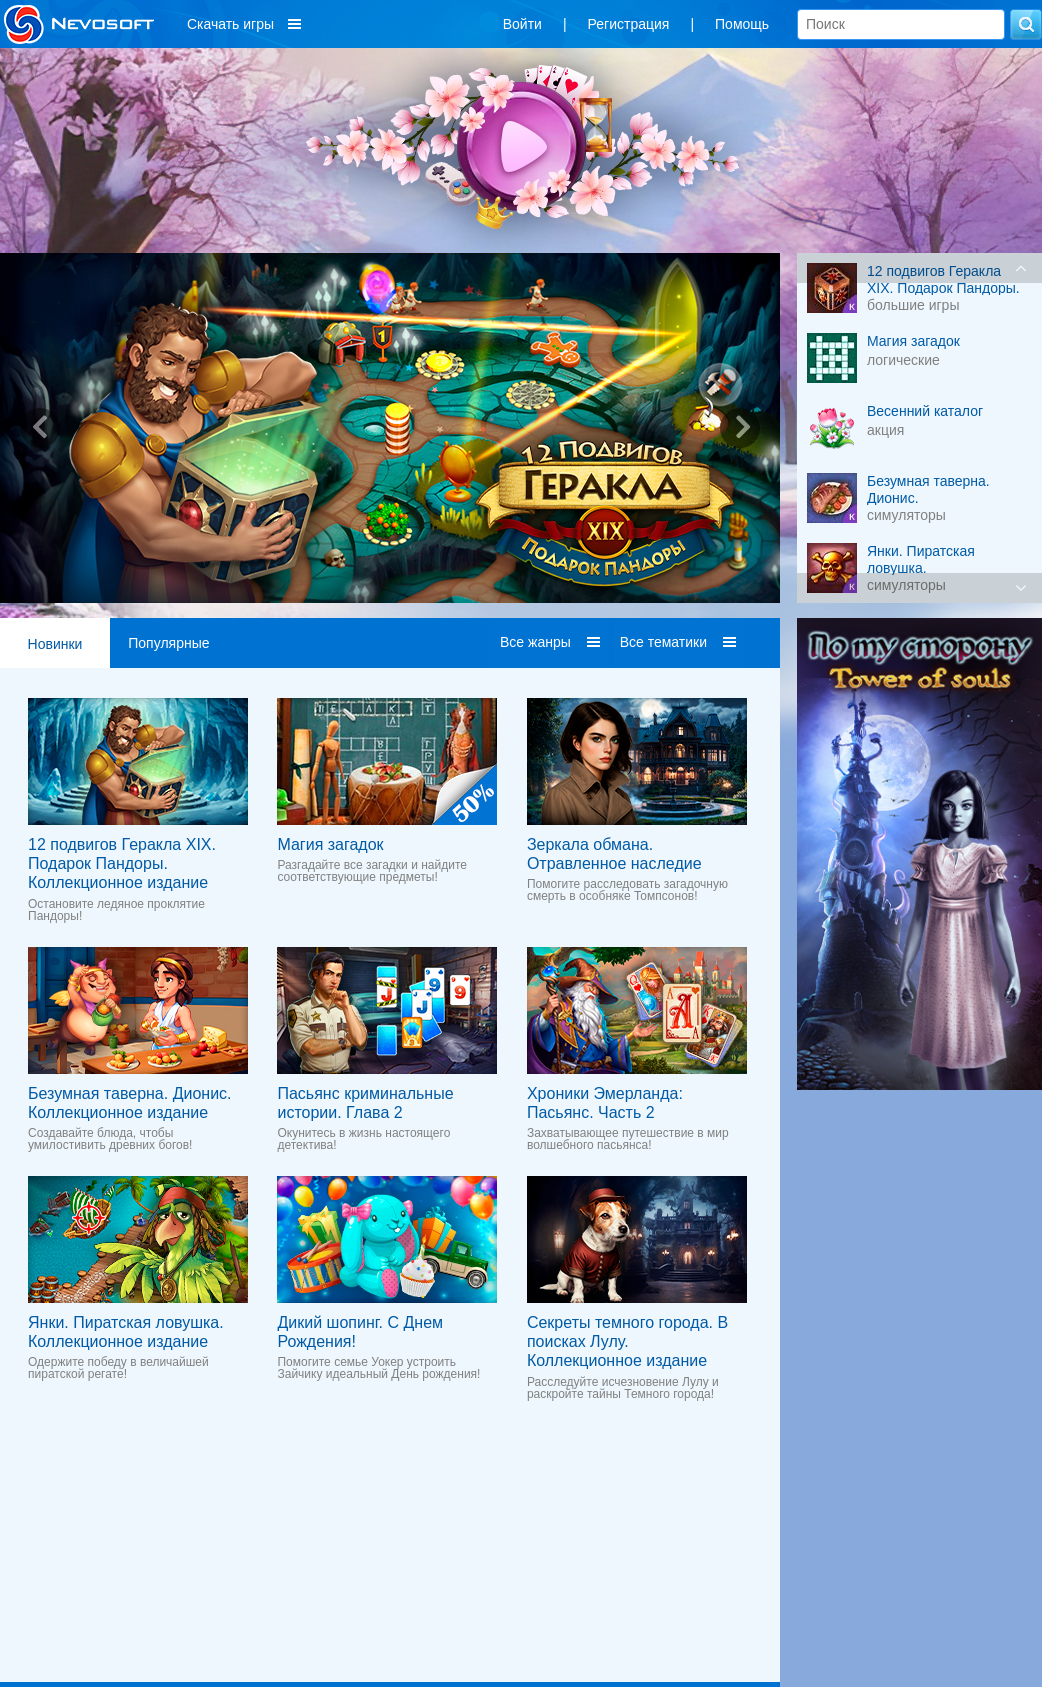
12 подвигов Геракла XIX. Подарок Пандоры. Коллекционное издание (122, 863)
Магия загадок (330, 844)
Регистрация (629, 24)
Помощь (742, 24)
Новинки (55, 644)
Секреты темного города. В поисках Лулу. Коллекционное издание (627, 1341)
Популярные (168, 643)
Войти (522, 24)
